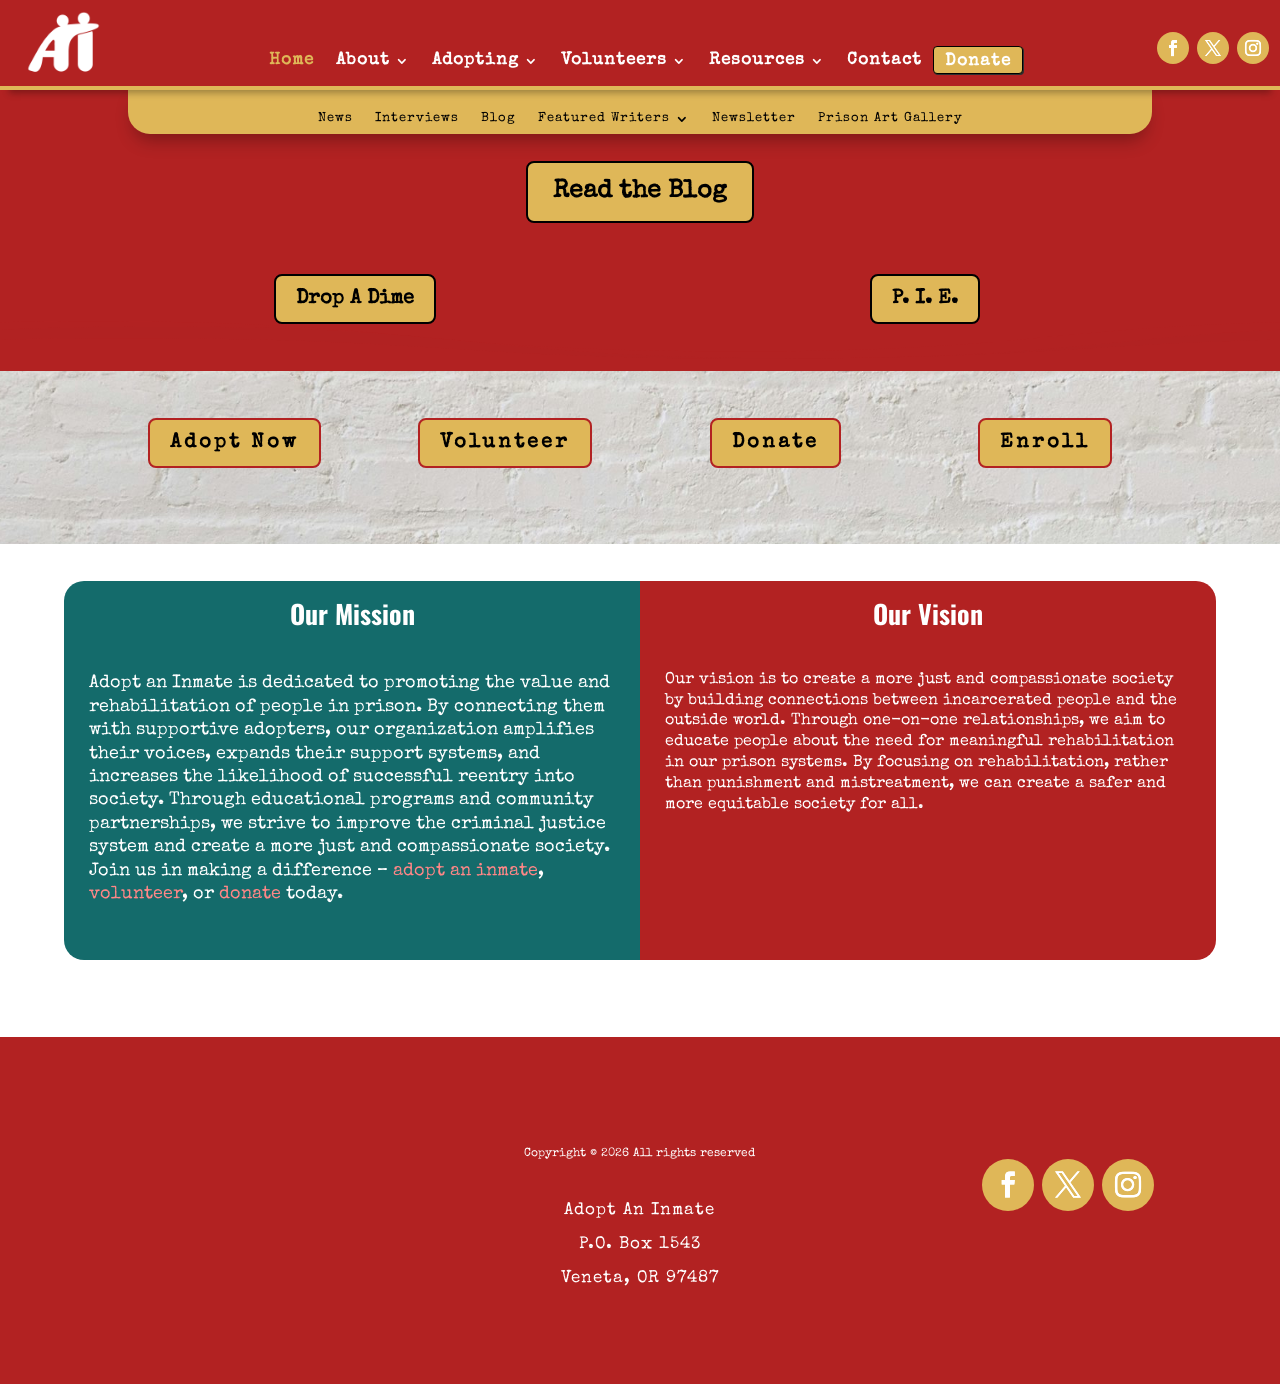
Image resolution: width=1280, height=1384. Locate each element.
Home (291, 60)
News (335, 118)
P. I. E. (925, 299)
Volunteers (614, 60)
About (363, 60)
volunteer (135, 894)
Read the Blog (640, 191)
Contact (884, 60)
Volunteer (505, 443)
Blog (498, 118)
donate (250, 894)
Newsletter (754, 118)
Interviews (417, 118)
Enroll (1045, 443)
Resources (757, 60)
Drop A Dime (355, 299)
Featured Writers (604, 118)
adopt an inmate (465, 871)
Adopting (475, 60)
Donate (978, 61)
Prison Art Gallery (890, 118)
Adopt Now (234, 443)
